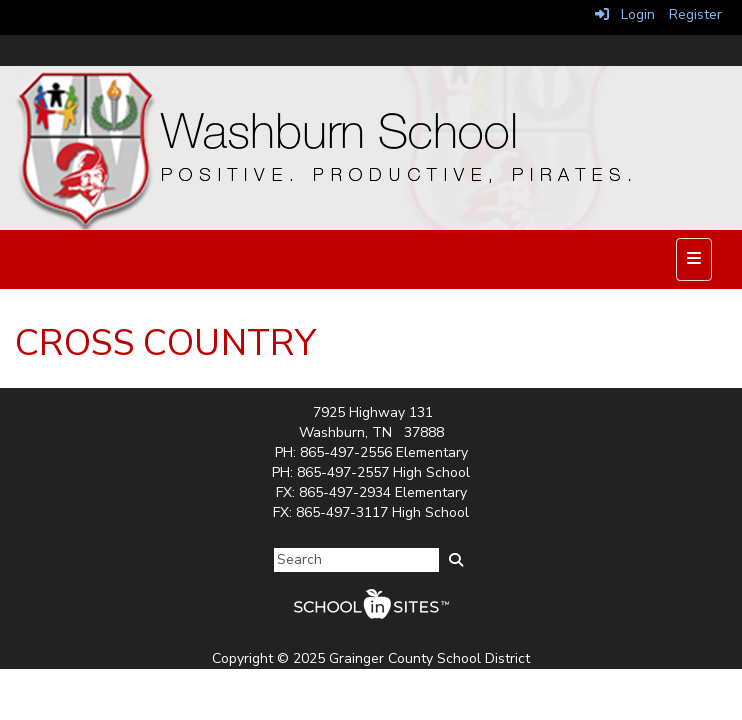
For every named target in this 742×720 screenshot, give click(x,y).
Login (625, 14)
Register (695, 14)
